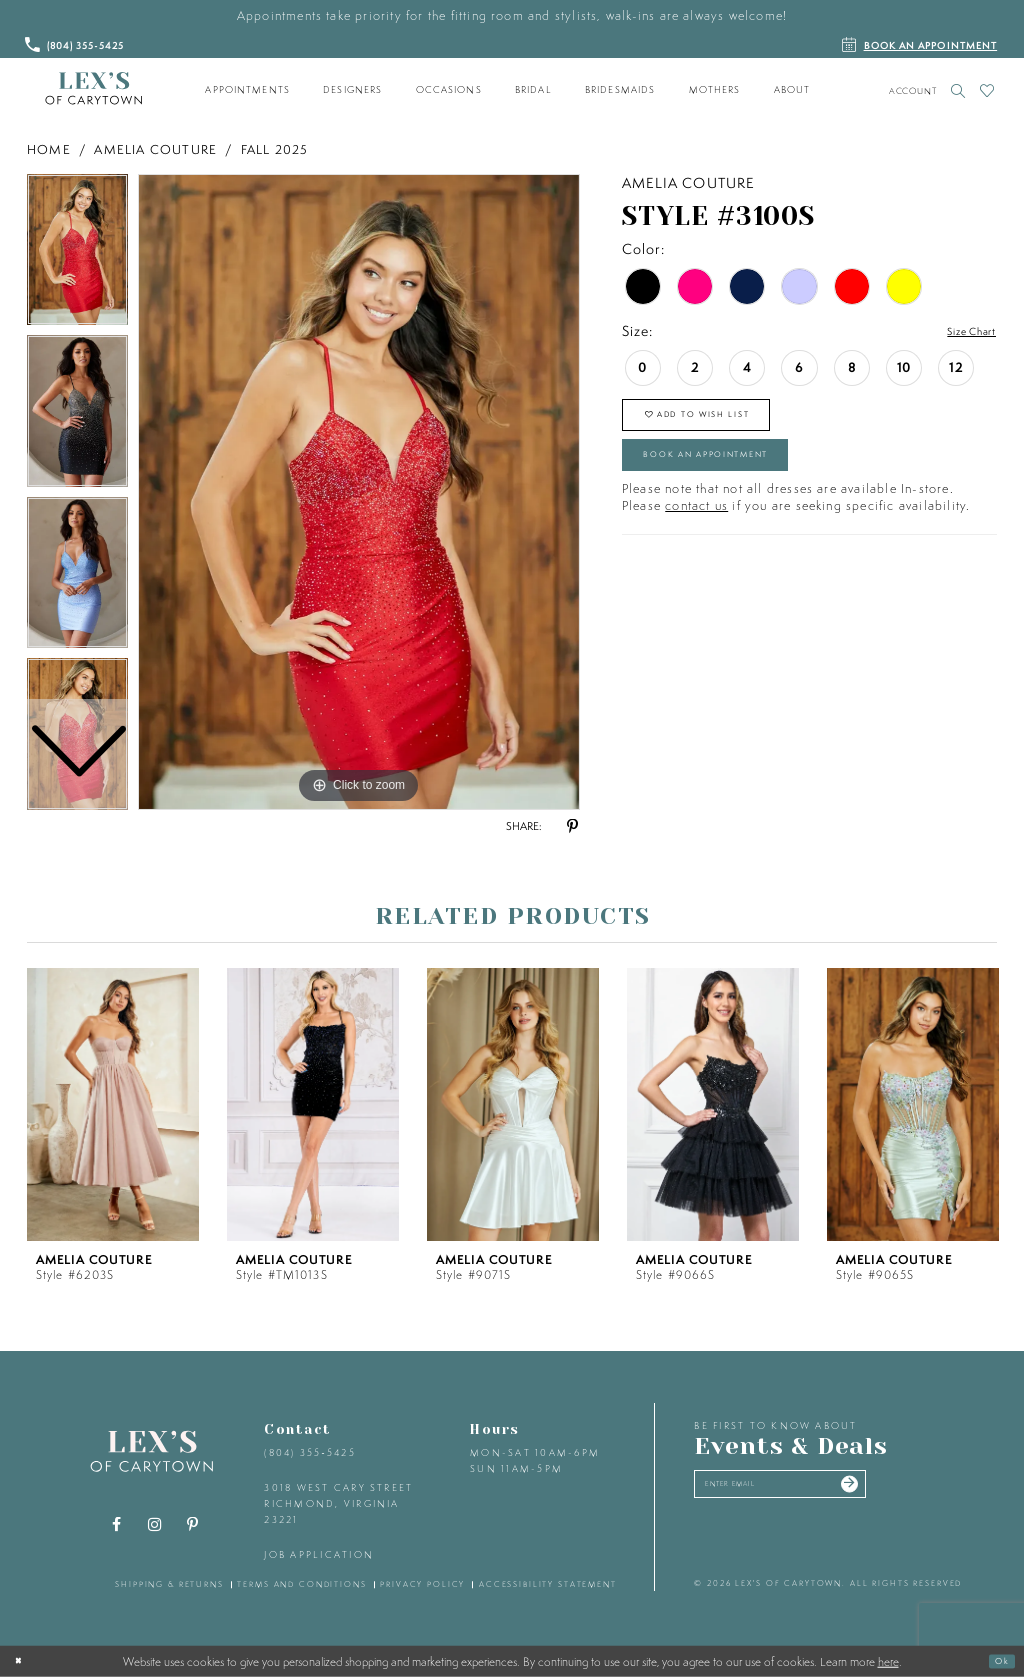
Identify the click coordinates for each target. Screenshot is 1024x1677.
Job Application (319, 1554)
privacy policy (422, 1584)
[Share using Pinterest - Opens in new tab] (572, 827)
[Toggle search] (958, 90)
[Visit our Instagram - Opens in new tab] (155, 1525)
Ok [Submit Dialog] (997, 1660)
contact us (696, 536)
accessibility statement (548, 1584)
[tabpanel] (359, 492)
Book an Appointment (740, 479)
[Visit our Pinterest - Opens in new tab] (193, 1525)
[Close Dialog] (23, 1661)
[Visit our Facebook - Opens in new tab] (117, 1525)
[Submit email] (913, 1490)
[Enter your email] (815, 1490)
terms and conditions (301, 1584)
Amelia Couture (155, 149)
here (888, 1661)
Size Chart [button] (961, 332)
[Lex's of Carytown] (93, 89)
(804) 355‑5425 (309, 1452)
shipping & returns (169, 1584)
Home (49, 149)
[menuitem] (248, 90)
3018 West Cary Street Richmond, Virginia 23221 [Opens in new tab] (338, 1503)
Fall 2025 (275, 149)
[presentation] (113, 1104)
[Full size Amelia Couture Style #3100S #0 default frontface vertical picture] (359, 492)
